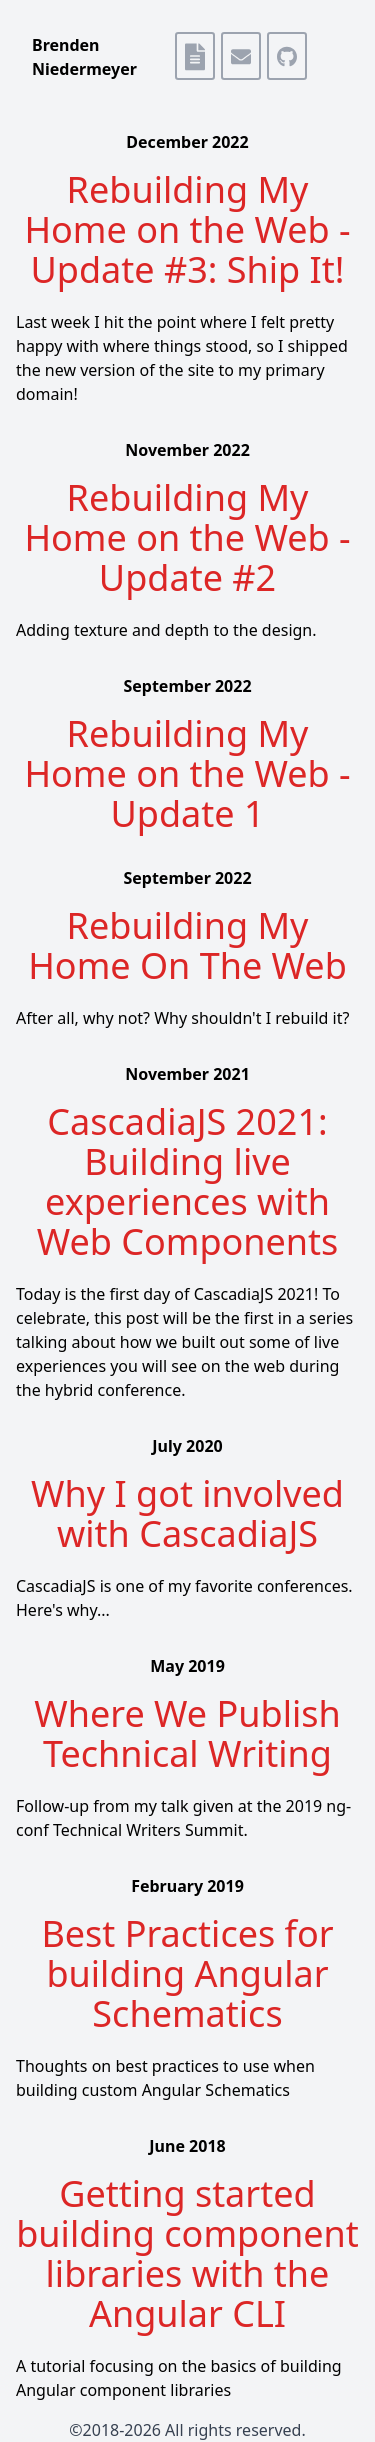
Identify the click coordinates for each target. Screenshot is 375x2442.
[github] (282, 57)
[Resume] (190, 57)
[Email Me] (236, 57)
